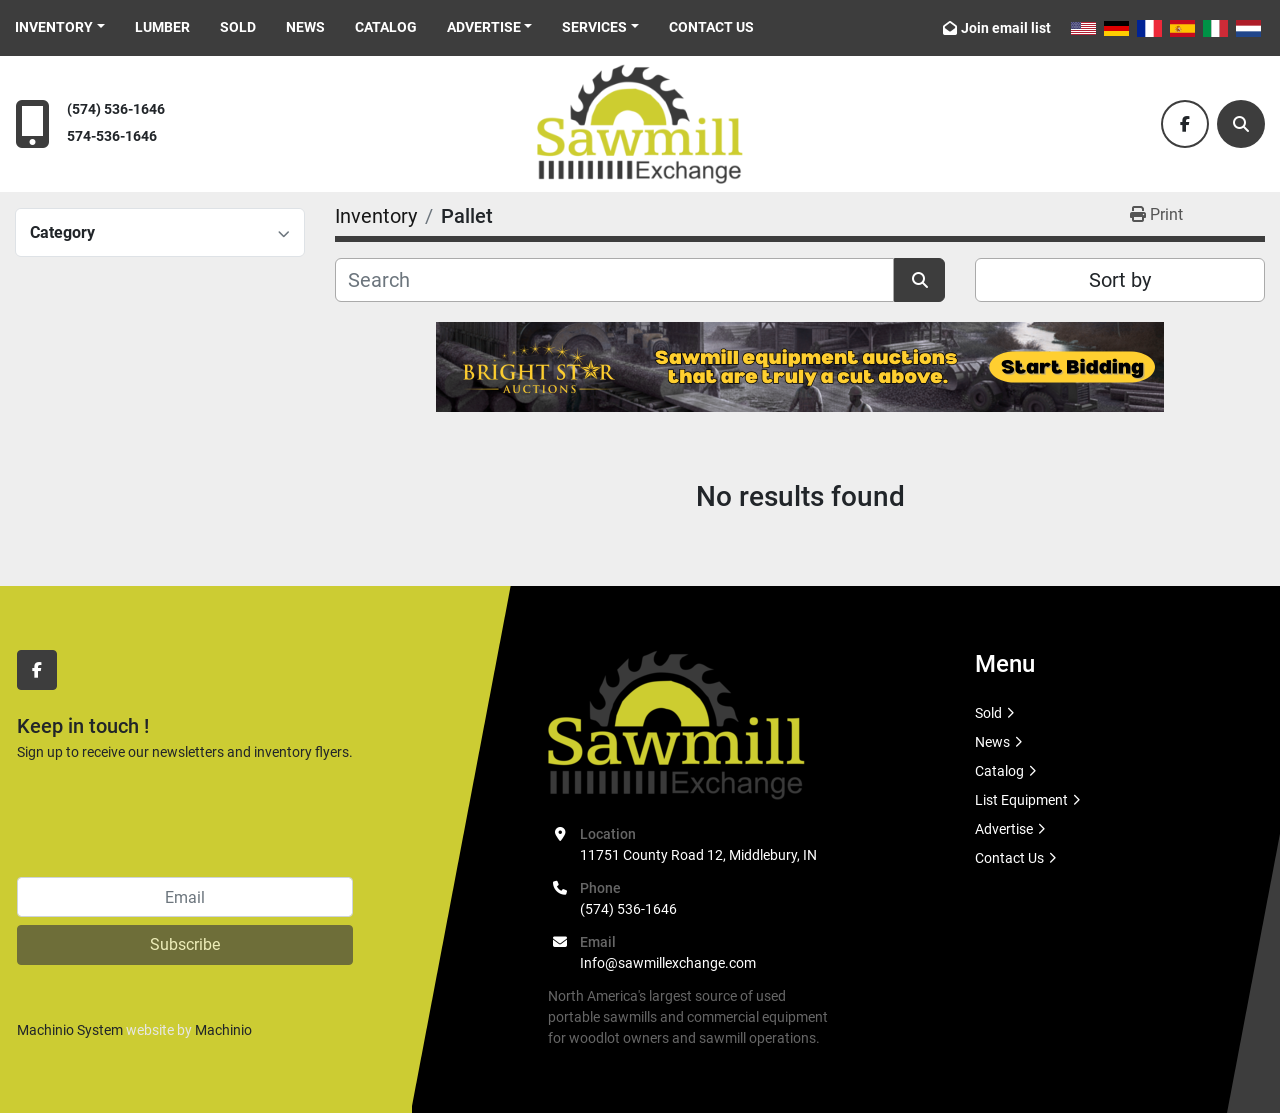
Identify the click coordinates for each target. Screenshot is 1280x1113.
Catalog (386, 27)
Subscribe (185, 944)
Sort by (1120, 280)
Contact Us (711, 27)
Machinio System (70, 1030)
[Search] (1241, 124)
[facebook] (1185, 124)
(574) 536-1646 (116, 109)
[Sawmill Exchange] (676, 724)
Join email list (1006, 28)
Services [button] (594, 27)
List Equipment (1021, 800)
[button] (60, 27)
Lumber (162, 27)
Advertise (484, 27)
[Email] (185, 897)
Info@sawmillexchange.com (668, 963)
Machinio (223, 1030)
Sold (238, 27)
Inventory (54, 27)
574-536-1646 (112, 136)
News (305, 27)
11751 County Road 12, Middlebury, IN (698, 855)
